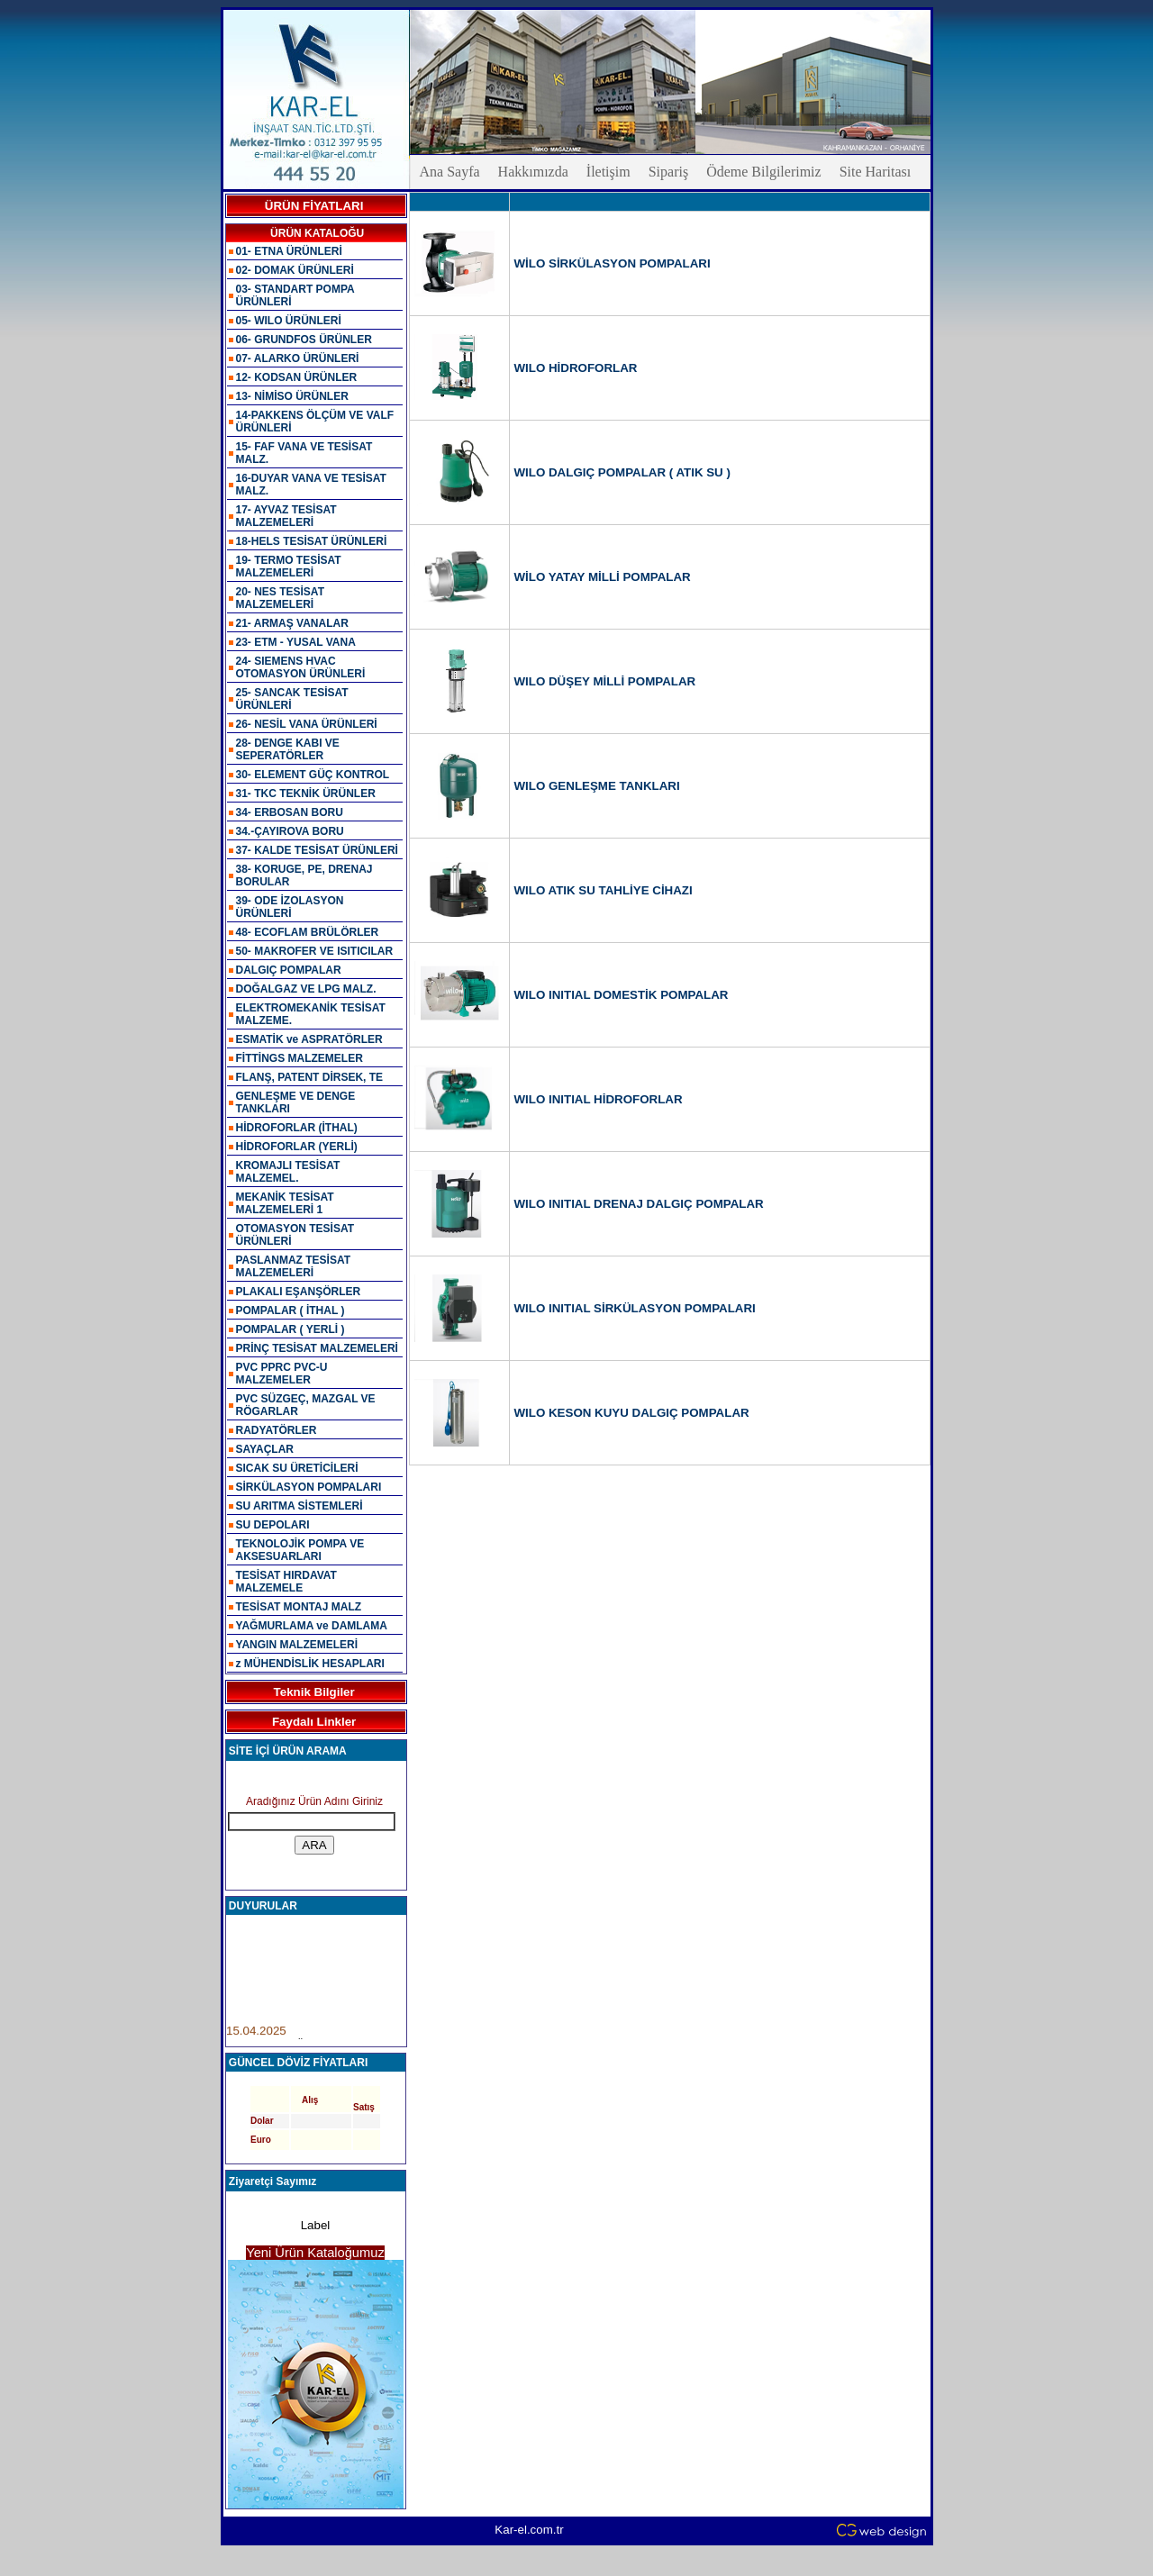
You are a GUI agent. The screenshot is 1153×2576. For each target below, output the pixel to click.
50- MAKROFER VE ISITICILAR (315, 951)
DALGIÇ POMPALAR (288, 970)
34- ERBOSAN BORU (289, 812)
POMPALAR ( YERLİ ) (290, 1329)
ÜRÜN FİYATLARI (314, 206)
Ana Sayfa (450, 171)
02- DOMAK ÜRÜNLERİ (295, 270)
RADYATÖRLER (276, 1430)
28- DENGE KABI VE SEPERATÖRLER (288, 749)
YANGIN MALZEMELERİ (297, 1644)
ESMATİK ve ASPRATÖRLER (309, 1039)
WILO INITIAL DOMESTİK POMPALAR (621, 995)
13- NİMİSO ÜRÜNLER (292, 396)
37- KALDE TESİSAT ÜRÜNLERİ (317, 850)
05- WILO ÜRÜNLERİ (288, 320)
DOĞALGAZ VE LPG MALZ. (306, 989)
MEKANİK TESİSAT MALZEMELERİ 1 (285, 1203)
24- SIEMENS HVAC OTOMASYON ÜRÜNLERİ (301, 667)
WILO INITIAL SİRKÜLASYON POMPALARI (635, 1308)
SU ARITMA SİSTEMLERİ (299, 1506)
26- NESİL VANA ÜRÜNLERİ (306, 724)
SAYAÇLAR (265, 1449)
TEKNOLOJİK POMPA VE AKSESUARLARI (300, 1550)
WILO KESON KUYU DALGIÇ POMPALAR (631, 1413)
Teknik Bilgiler (314, 1692)
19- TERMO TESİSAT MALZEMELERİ (288, 566)
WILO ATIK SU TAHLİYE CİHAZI (603, 890)
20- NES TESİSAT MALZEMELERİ (280, 598)
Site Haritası (876, 171)
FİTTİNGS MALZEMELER (299, 1058)
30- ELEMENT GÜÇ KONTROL (313, 774)
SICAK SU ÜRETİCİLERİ (297, 1468)
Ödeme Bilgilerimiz (764, 171)
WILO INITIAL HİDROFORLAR (598, 1099)
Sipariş (668, 171)
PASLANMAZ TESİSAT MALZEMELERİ (293, 1266)
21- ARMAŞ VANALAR (292, 623)
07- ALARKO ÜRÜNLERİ (297, 358)
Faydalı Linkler (314, 1721)
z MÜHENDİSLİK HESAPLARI (310, 1663)
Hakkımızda (533, 171)
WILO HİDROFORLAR (576, 368)
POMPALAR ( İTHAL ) (290, 1310)
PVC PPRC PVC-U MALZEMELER (282, 1373)
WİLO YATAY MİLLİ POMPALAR (602, 577)
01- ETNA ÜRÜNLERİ (289, 251)
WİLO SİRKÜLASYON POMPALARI (612, 263)
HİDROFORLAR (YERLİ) (297, 1146)
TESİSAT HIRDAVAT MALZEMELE (286, 1581)
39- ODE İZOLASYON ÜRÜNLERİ (290, 907)
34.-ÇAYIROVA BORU (290, 831)
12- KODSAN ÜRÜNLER (297, 377)
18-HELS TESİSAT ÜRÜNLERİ (311, 541)
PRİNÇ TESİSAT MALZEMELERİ (317, 1348)
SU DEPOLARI (273, 1525)
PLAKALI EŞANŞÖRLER (298, 1291)
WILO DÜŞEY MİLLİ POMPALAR (605, 681)
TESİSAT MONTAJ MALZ (299, 1607)
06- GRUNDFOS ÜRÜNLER (304, 339)
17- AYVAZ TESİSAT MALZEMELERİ (286, 516)
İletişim (608, 171)
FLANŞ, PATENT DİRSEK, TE (310, 1077)
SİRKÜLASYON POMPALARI (309, 1487)
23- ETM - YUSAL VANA (296, 642)
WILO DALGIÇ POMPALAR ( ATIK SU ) (622, 472)
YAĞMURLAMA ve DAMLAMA (311, 1625)
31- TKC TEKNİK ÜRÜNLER (306, 793)
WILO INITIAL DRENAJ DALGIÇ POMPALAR (639, 1204)
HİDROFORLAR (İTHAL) (297, 1127)
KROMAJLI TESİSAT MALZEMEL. (288, 1171)
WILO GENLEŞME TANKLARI (597, 786)
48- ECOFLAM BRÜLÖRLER (307, 932)
